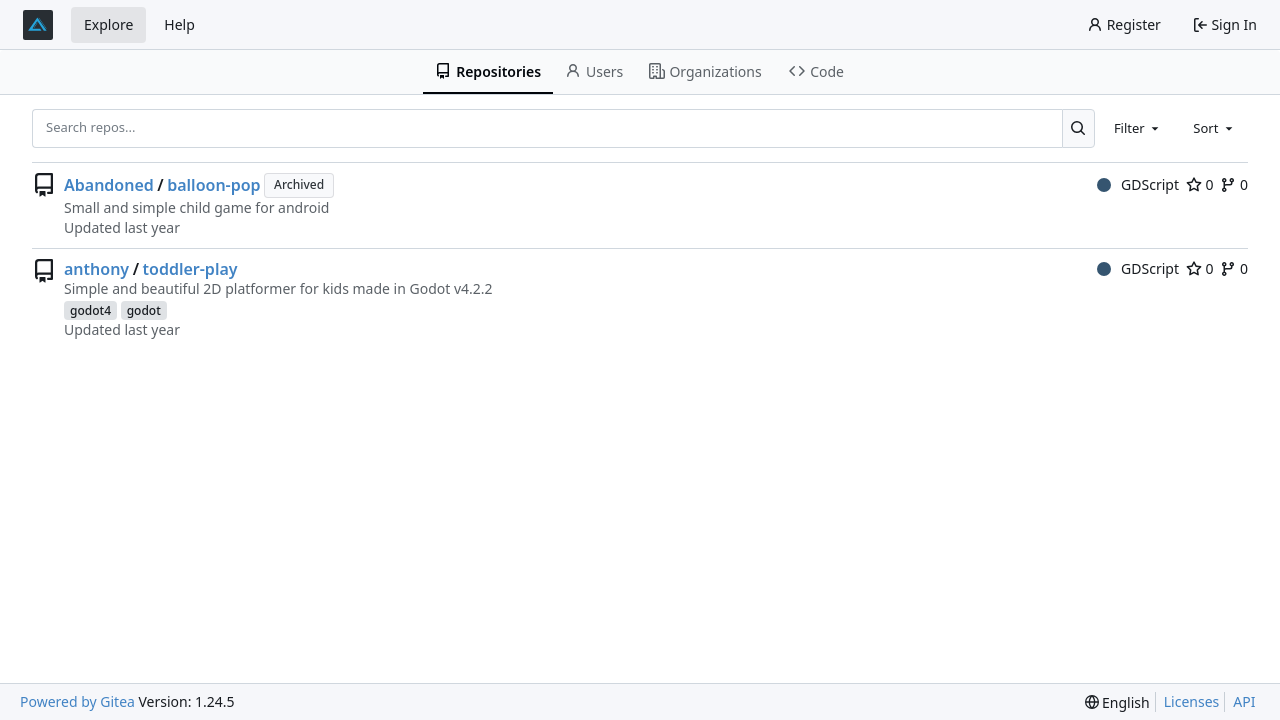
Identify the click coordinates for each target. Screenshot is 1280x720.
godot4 (90, 310)
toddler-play (190, 269)
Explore (108, 24)
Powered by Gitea (77, 701)
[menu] (1117, 702)
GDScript (1138, 184)
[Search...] (1078, 128)
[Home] (38, 25)
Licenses (1192, 701)
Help (179, 24)
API (1244, 701)
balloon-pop (213, 185)
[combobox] (1138, 128)
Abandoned (109, 185)
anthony (96, 269)
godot (144, 310)
